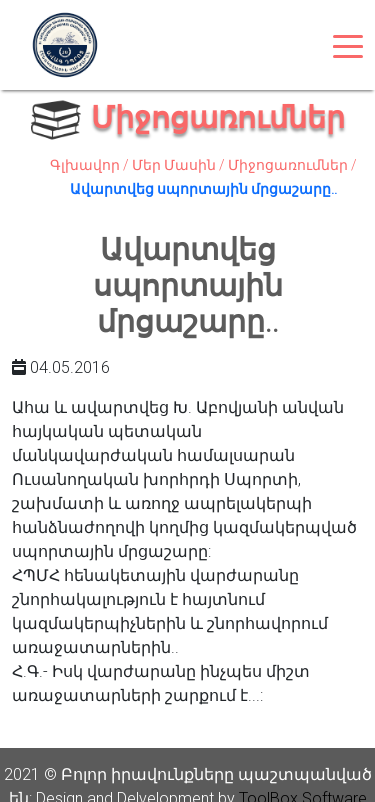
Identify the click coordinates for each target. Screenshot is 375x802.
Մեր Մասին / (180, 165)
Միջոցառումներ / (292, 165)
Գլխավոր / (91, 165)
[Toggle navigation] (348, 45)
